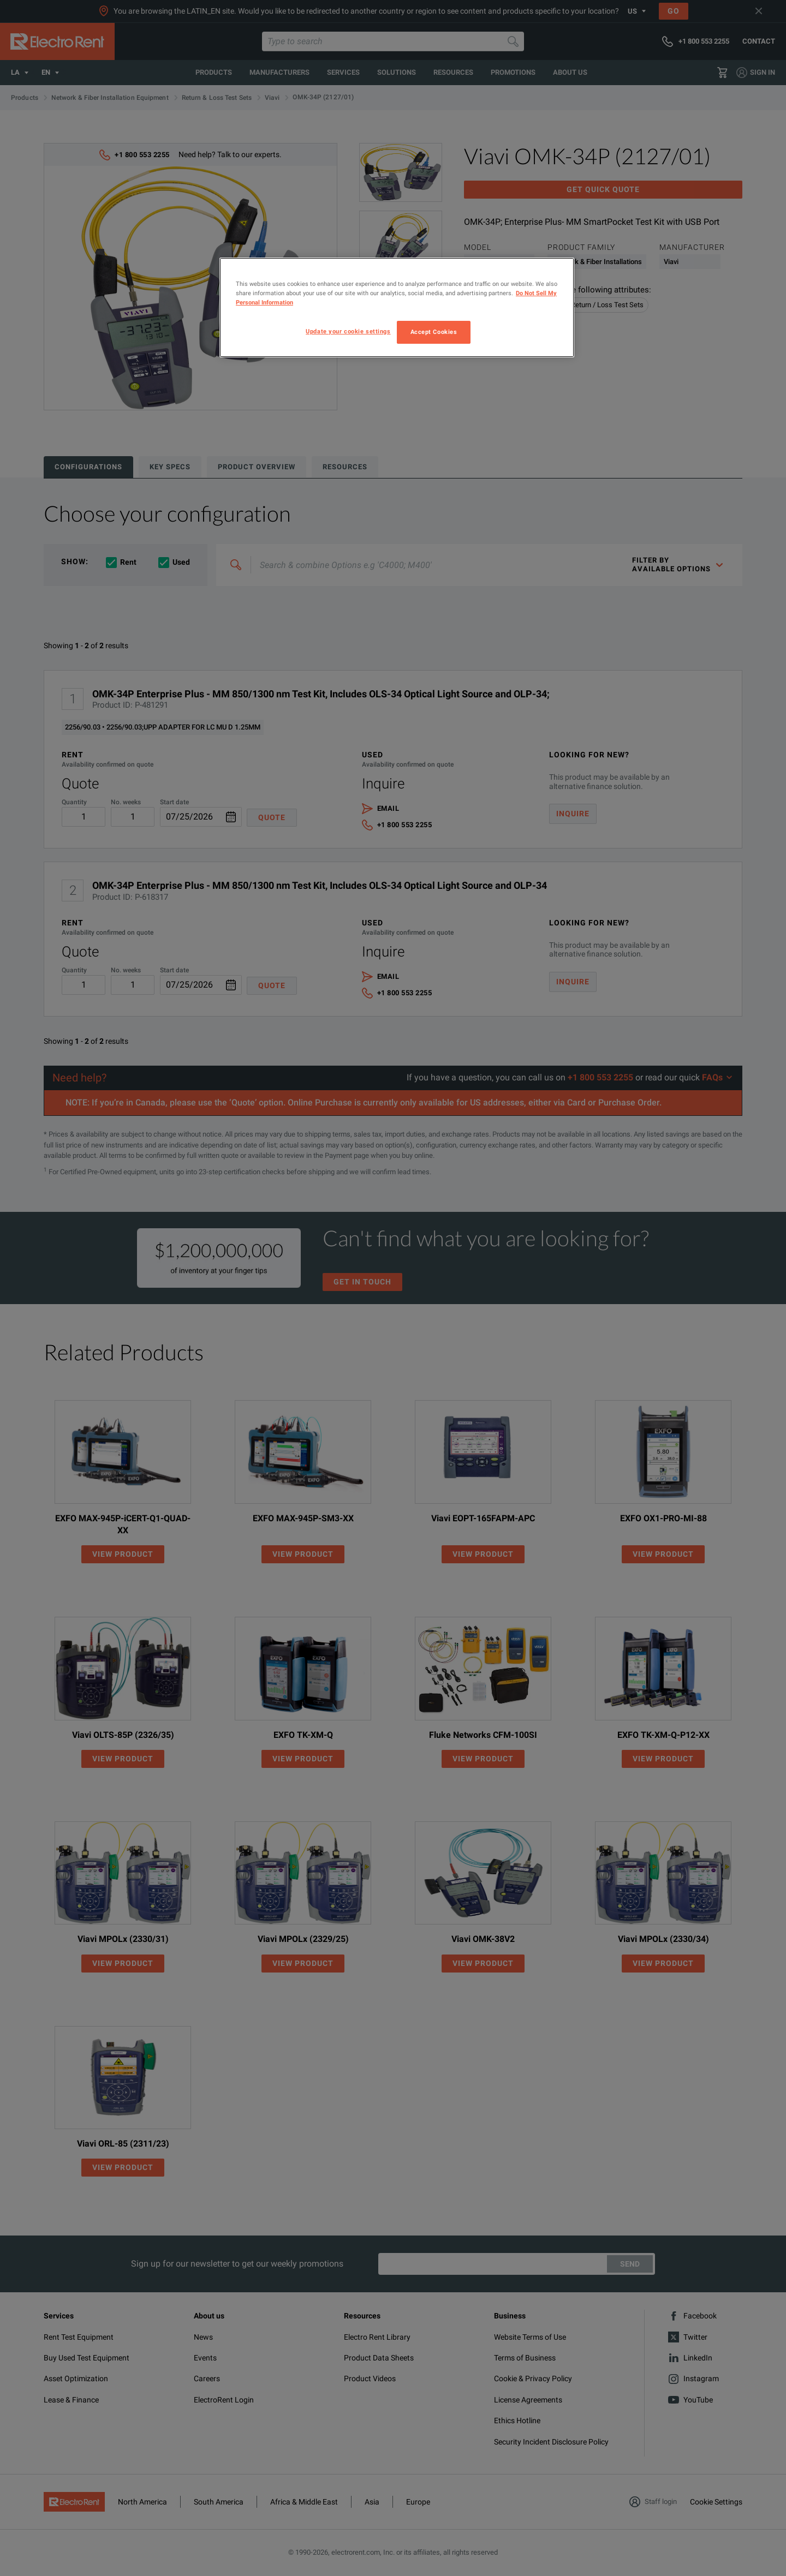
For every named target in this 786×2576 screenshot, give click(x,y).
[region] (396, 307)
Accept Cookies (433, 332)
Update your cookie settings (348, 331)
